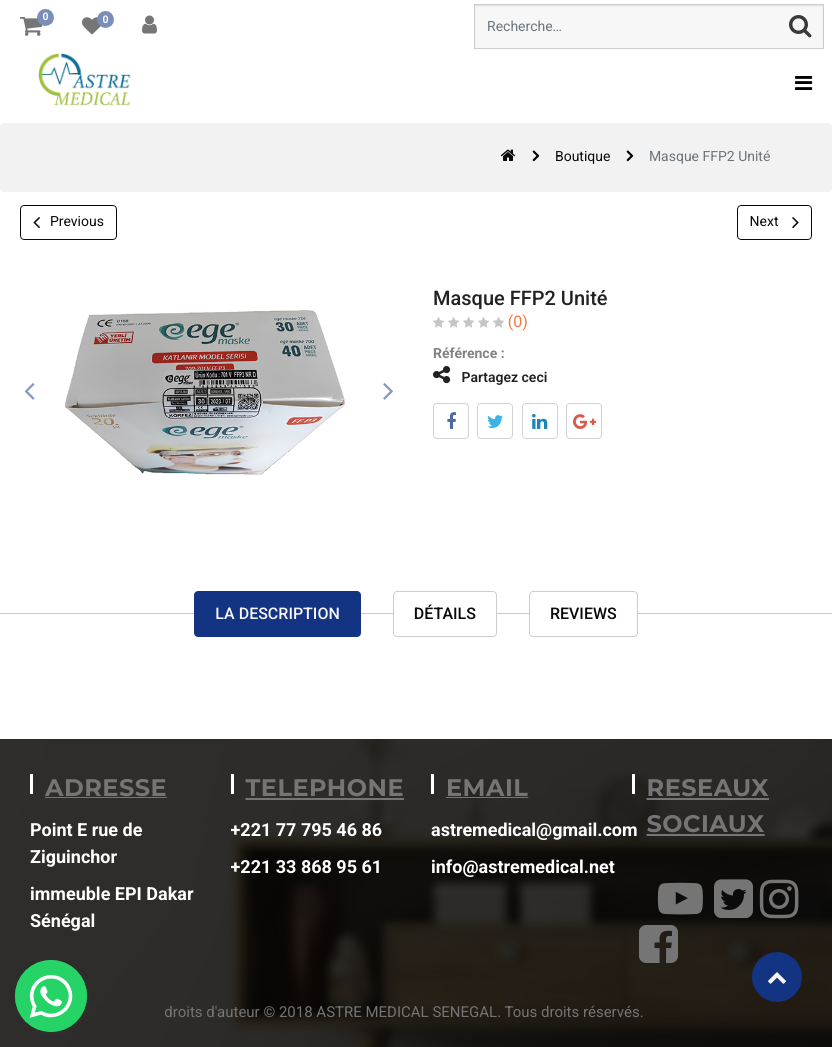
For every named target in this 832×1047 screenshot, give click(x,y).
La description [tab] (277, 614)
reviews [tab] (583, 614)
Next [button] (774, 222)
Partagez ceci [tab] (475, 375)
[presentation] (30, 392)
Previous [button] (68, 222)
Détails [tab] (445, 614)
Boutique (583, 157)
